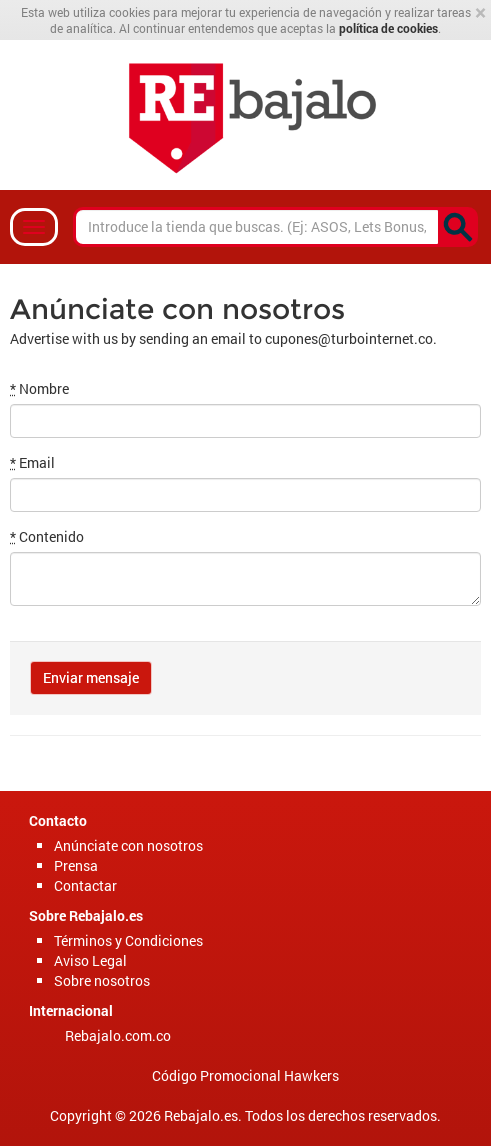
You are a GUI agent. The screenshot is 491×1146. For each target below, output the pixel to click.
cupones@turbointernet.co (349, 338)
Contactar (85, 885)
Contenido (47, 536)
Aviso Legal (90, 960)
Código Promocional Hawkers (245, 1075)
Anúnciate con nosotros (128, 845)
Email (32, 462)
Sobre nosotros (102, 980)
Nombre (39, 388)
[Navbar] (34, 227)
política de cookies (388, 28)
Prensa (76, 865)
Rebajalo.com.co (118, 1035)
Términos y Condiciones (128, 940)
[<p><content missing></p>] (458, 227)
